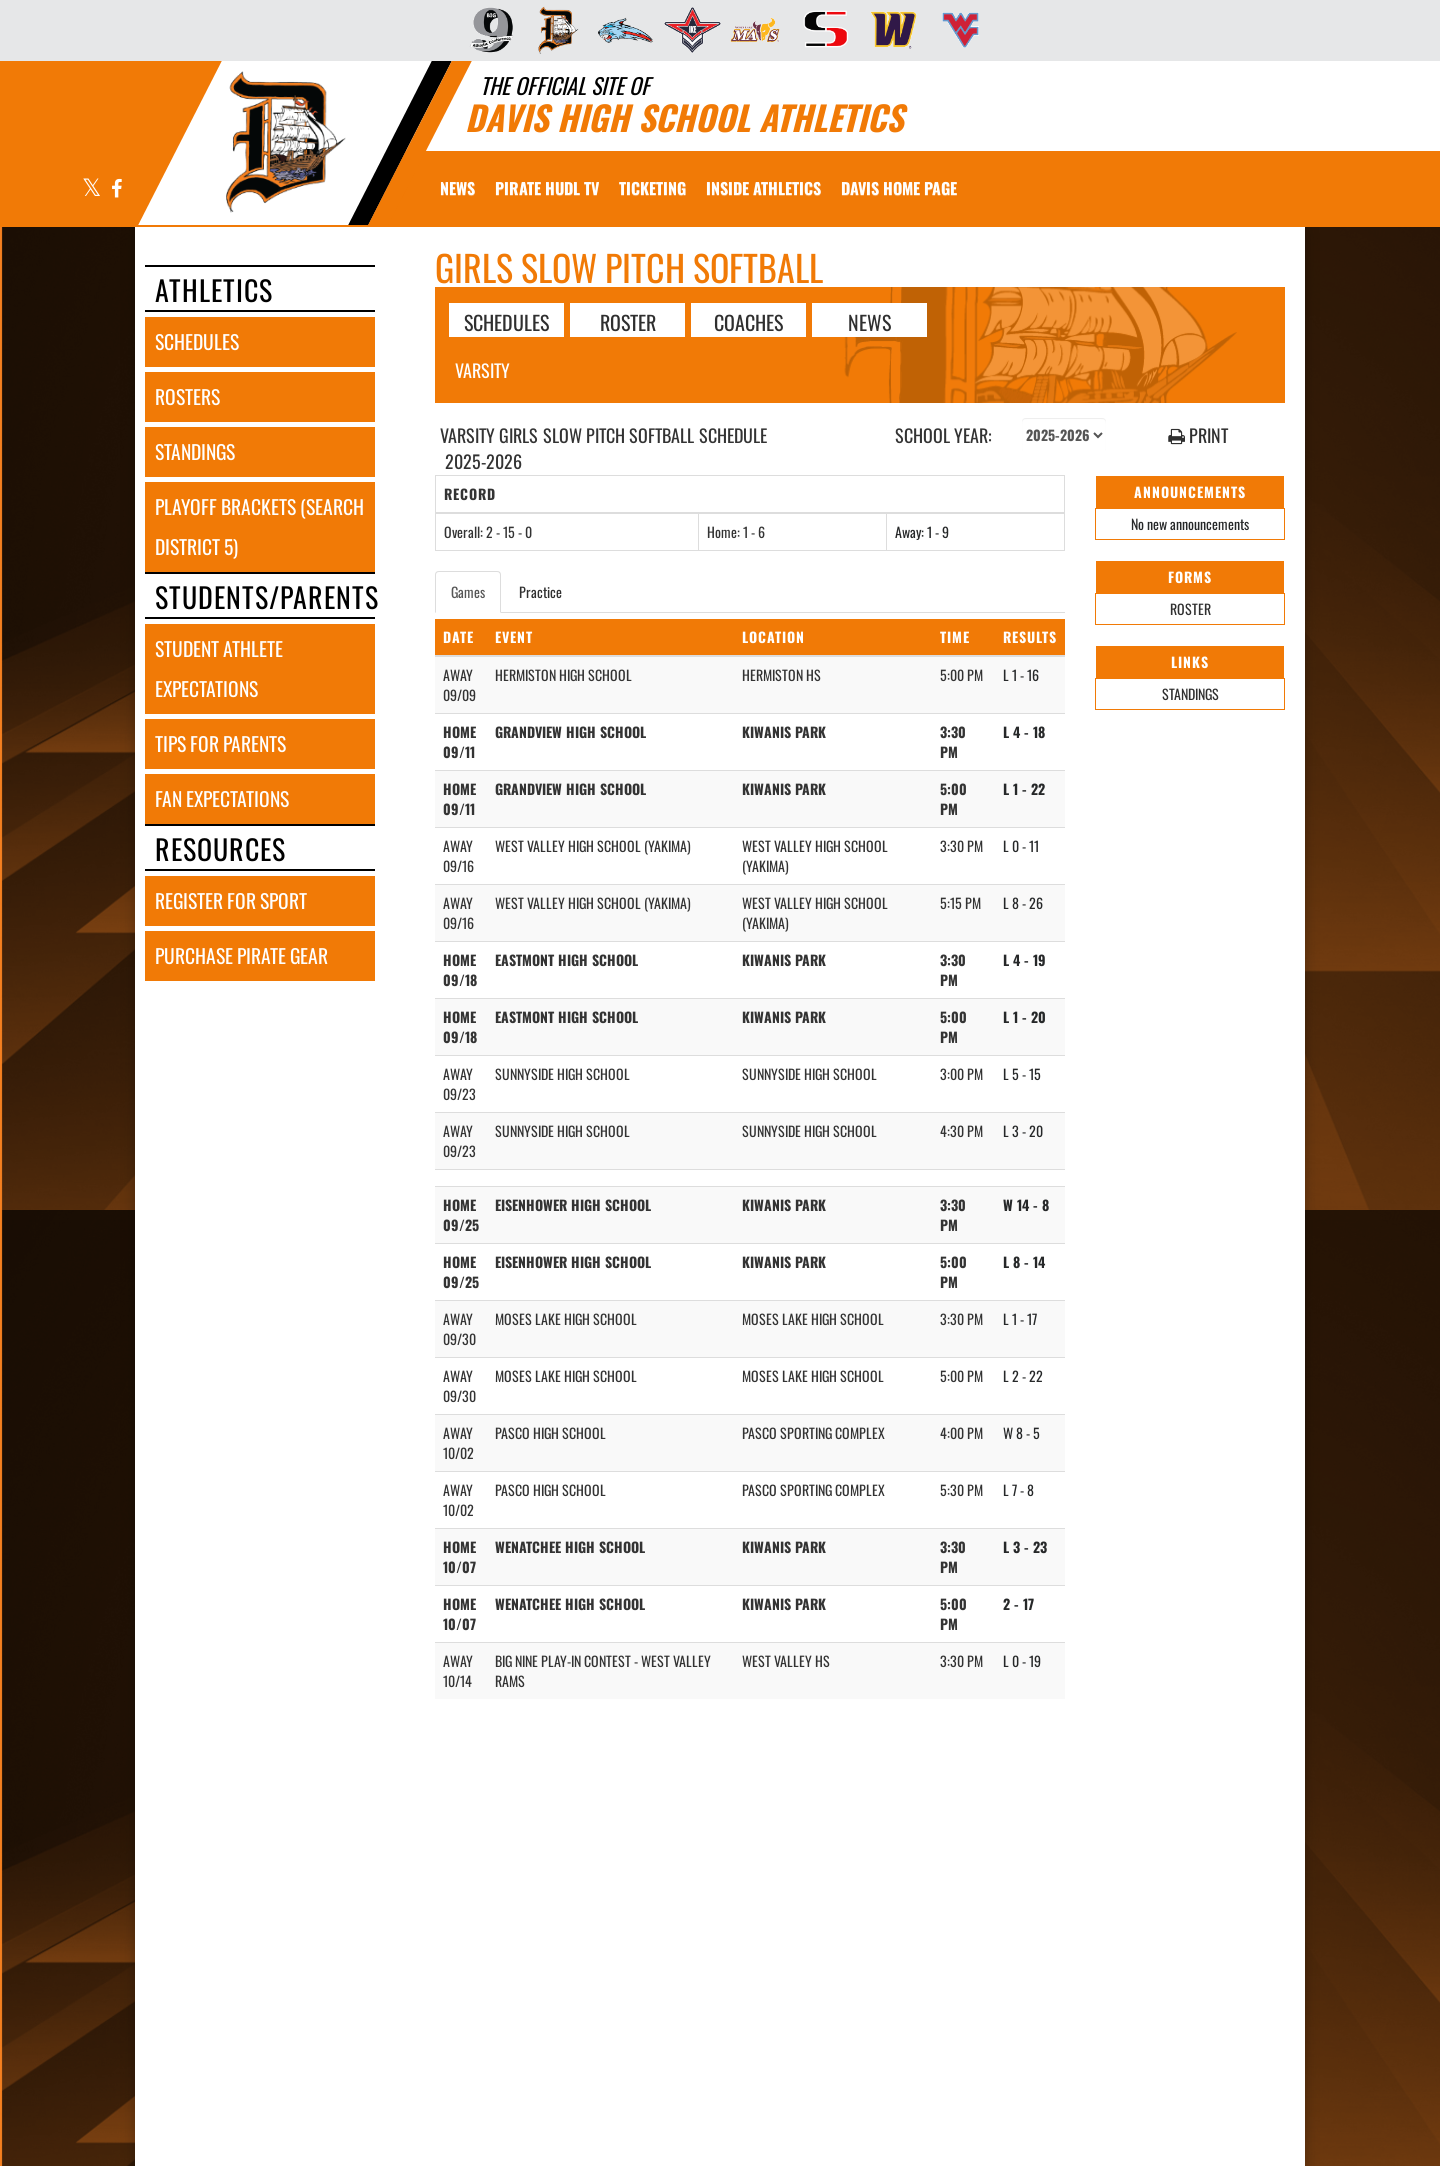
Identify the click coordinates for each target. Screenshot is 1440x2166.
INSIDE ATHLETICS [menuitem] (763, 188)
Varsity (482, 370)
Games (468, 591)
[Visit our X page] (92, 189)
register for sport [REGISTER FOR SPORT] (231, 900)
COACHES (748, 321)
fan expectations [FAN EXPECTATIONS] (222, 798)
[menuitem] (485, 30)
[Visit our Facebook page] (115, 189)
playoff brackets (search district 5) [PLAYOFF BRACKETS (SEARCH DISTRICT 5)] (259, 526)
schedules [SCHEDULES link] (197, 341)
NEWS (869, 321)
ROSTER (628, 321)
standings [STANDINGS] (195, 451)
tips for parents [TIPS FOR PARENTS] (220, 743)
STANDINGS (1190, 693)
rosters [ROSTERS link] (187, 396)
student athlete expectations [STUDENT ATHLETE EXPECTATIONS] (219, 668)
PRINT (1198, 435)
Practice (540, 591)
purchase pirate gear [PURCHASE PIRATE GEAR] (241, 955)
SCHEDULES (506, 321)
